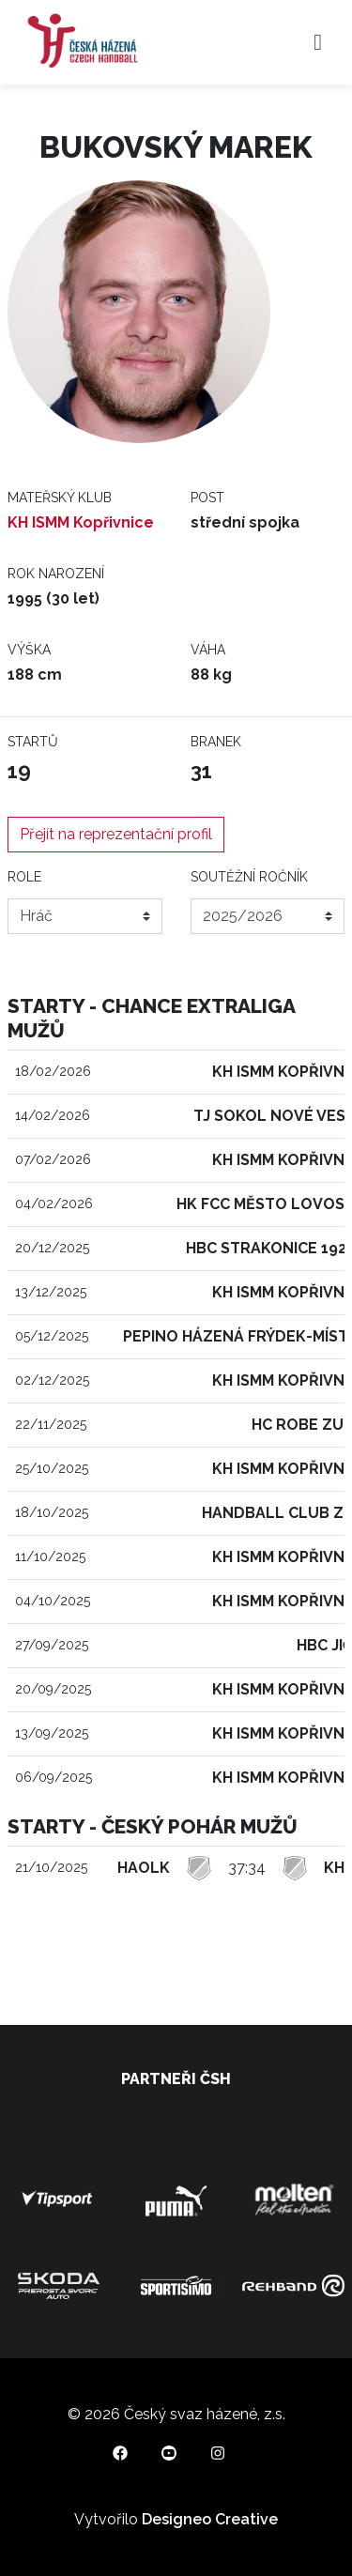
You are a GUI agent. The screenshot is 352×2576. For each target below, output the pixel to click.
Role (24, 876)
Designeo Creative (210, 2519)
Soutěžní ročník (249, 876)
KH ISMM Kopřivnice (81, 522)
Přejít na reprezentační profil (116, 834)
